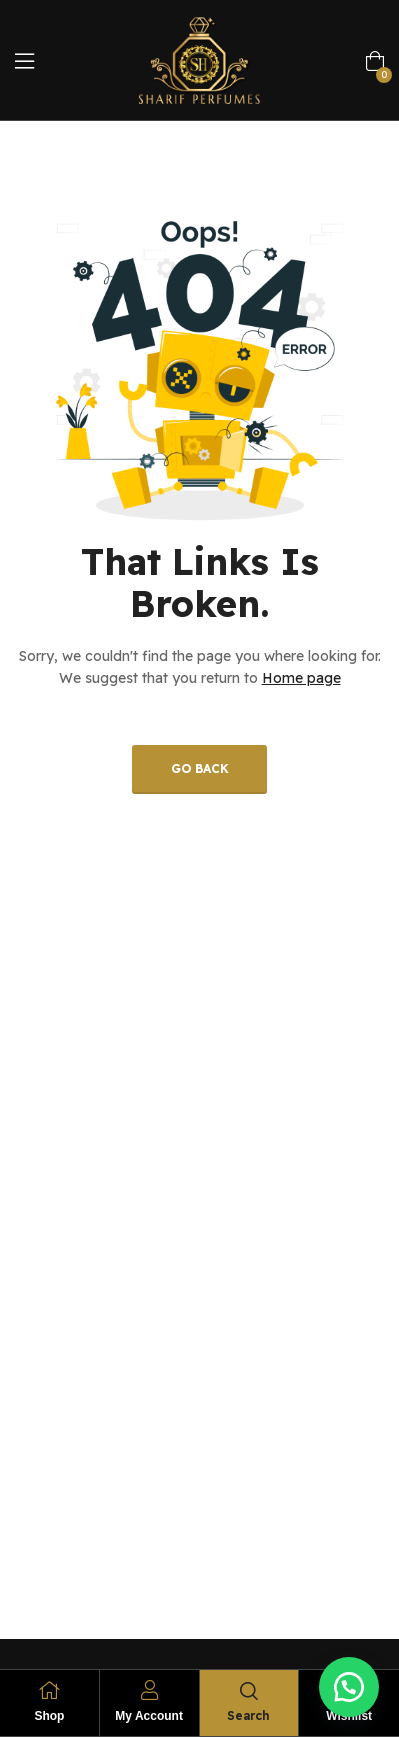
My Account (149, 1716)
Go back (200, 768)
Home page (301, 678)
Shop (49, 1716)
